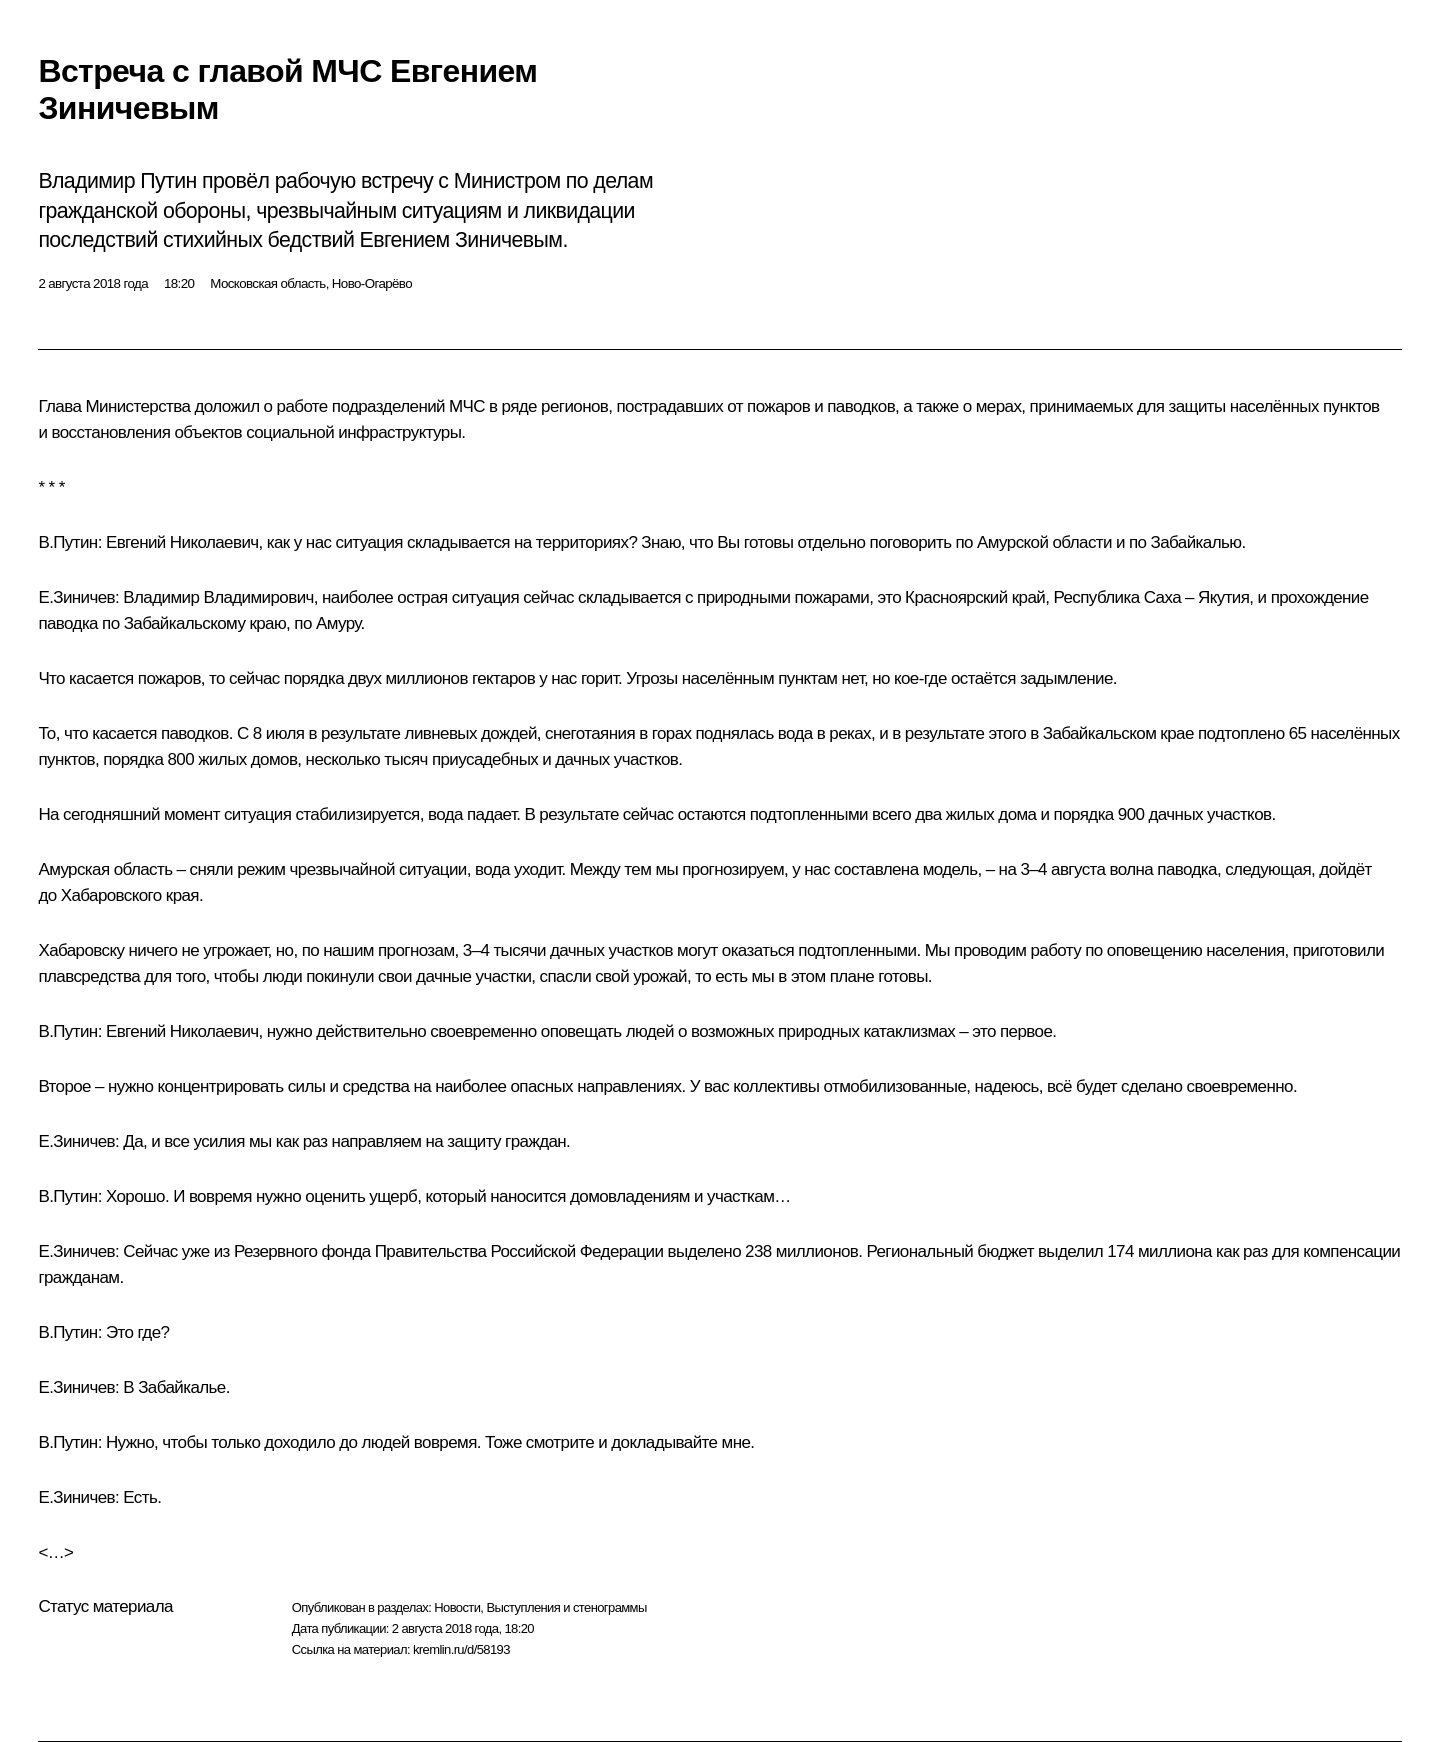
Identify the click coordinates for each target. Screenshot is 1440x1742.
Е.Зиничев (76, 597)
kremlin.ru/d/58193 (461, 1649)
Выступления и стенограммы (566, 1607)
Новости (457, 1607)
